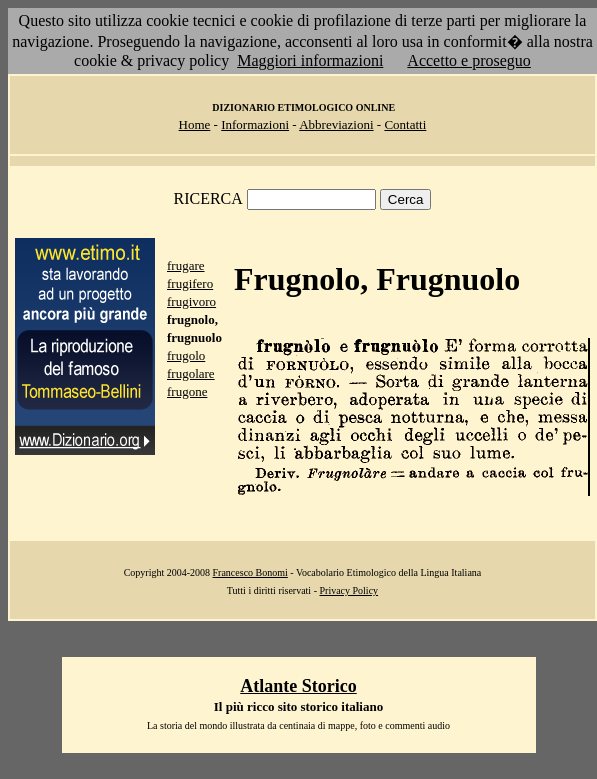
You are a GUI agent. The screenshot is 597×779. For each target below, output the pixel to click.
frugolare (191, 373)
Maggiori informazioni (310, 60)
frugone (187, 391)
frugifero (190, 283)
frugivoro (191, 301)
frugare (186, 265)
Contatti (405, 124)
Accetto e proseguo (469, 60)
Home (195, 124)
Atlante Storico (298, 686)
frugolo (186, 355)
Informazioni (255, 124)
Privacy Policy (348, 590)
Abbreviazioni (336, 124)
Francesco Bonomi (250, 572)
